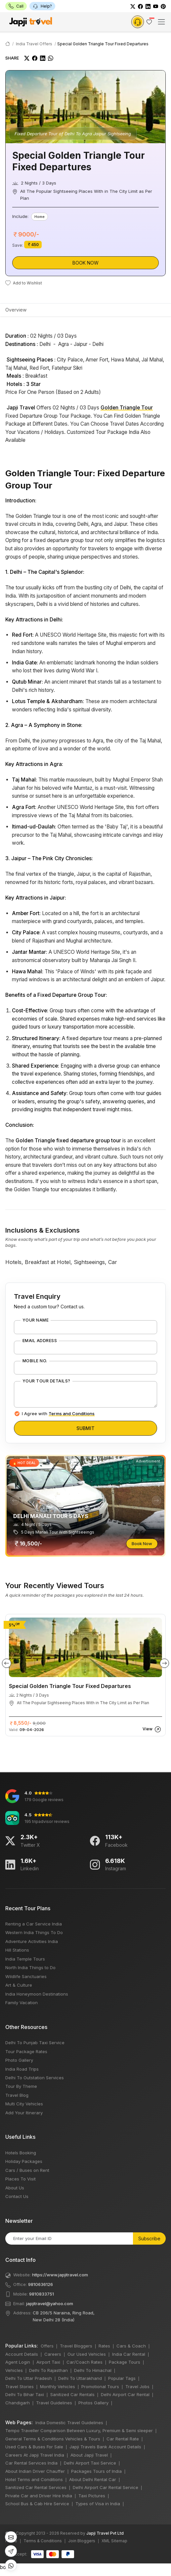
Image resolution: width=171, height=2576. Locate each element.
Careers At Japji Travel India (34, 2455)
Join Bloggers (81, 2540)
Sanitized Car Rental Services (35, 2487)
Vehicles (14, 2370)
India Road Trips (22, 2069)
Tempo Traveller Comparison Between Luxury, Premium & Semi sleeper (79, 2430)
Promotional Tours (100, 2386)
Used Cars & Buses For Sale (34, 2446)
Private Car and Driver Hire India (38, 2495)
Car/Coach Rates (84, 2362)
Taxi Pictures (91, 2495)
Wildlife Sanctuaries (26, 1976)
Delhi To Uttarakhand (80, 2378)
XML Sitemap (114, 2540)
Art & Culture (18, 1985)
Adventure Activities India (31, 1941)
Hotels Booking (20, 2152)
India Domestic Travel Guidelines (69, 2422)
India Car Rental (128, 2354)
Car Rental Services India (31, 2463)
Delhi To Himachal (92, 2370)
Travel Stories (19, 2386)
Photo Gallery (19, 2060)
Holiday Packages (23, 2161)
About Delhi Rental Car (92, 2479)
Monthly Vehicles (57, 2386)
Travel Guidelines (54, 2402)
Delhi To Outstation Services (34, 2077)
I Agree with (58, 1413)
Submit (85, 1428)
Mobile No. (34, 1361)
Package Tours (124, 2362)
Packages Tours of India (96, 2471)
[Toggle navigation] (161, 21)
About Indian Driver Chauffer (35, 2471)
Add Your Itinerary (24, 2112)
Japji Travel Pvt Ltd (105, 2533)
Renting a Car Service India (33, 1923)
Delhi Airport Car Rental (125, 2394)
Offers (47, 2345)
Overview (15, 310)
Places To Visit (20, 2178)
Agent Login (17, 2362)
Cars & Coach (131, 2345)
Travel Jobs (137, 2386)
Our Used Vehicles (86, 2354)
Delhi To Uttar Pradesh (28, 2378)
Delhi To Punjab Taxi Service (34, 2042)
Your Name (35, 1320)
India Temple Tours (25, 1959)
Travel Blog (16, 2095)
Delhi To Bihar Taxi (24, 2394)
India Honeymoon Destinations (36, 1994)
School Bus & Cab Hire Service (37, 2503)
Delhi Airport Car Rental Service (105, 2487)
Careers (52, 2354)
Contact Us (16, 2196)
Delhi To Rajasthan (48, 2370)
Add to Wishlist (23, 282)
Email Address (39, 1340)
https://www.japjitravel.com (60, 2274)
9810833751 (41, 2294)
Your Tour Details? (46, 1381)
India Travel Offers (34, 43)
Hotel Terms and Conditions (34, 2479)
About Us (14, 2187)
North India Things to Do (30, 1967)
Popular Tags (122, 2378)
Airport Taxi (48, 2362)
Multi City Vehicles (24, 2103)
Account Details (21, 2354)
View (152, 1728)
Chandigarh (17, 2402)
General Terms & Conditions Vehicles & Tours (52, 2438)
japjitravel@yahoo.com (49, 2303)
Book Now (85, 263)
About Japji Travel (89, 2455)
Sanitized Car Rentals (72, 2394)
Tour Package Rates (26, 2051)
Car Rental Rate (123, 2438)
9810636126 (40, 2284)
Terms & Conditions (42, 2540)
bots (85, 1286)
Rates (104, 2345)
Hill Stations (17, 1950)
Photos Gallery (93, 2402)
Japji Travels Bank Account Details (105, 2446)
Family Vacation (21, 2002)
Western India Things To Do (34, 1932)
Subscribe (149, 2238)
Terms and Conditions (72, 1413)
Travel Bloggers (76, 2345)
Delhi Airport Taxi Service (90, 2463)
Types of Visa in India (97, 2503)
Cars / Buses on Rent (27, 2170)
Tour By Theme (21, 2086)
